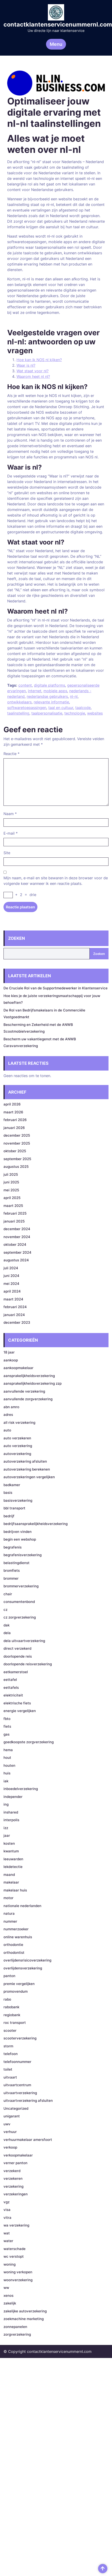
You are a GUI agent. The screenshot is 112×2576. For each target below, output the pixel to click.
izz (5, 1828)
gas (6, 1734)
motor (8, 1898)
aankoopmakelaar (18, 1368)
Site (6, 852)
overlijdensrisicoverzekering (27, 1960)
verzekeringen (15, 2194)
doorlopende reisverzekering (27, 1664)
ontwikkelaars (19, 702)
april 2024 (12, 1291)
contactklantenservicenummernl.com (57, 24)
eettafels (11, 1687)
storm (8, 2046)
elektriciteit (13, 1695)
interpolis (11, 1820)
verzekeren (13, 2178)
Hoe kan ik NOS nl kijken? (39, 359)
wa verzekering (16, 2225)
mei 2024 (11, 1283)
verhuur (10, 2131)
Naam (10, 813)
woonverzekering (18, 2280)
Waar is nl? (25, 365)
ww (6, 2287)
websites (95, 713)
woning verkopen (17, 2272)
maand (9, 1874)
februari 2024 (15, 1307)
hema (8, 1750)
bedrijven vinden (17, 1531)
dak (6, 1625)
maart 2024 (13, 1299)
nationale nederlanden (22, 1906)
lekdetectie (13, 1866)
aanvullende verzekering (24, 1391)
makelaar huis (15, 1890)
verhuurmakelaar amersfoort (27, 2139)
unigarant (11, 2116)
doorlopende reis (17, 1656)
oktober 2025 (14, 1151)
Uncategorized (15, 2108)
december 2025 (16, 1135)
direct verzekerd (17, 1648)
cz (5, 1609)
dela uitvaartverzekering (24, 1641)
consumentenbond (19, 1601)
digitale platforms (49, 685)
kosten (9, 1843)
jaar (6, 1835)
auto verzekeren (17, 1438)
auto (7, 1430)
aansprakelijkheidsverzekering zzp (32, 1383)
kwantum (11, 1851)
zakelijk (9, 2303)
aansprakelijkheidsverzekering (29, 1376)
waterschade (14, 2249)
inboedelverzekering (20, 1789)
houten (9, 1765)
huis (6, 1773)
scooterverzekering (19, 2038)
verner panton (15, 2163)
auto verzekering (17, 1446)
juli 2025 (10, 1174)
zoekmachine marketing (23, 2319)
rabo (7, 1999)
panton (9, 1976)
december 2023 (16, 1322)
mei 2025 (11, 1190)
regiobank (11, 2015)
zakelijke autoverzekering (25, 2311)
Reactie (11, 753)
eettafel (10, 1679)
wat (6, 2233)
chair (7, 1594)
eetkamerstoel (15, 1672)
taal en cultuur (60, 707)
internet (34, 691)
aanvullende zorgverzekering (28, 1399)
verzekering (13, 2186)
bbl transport (14, 1508)
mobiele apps (55, 691)
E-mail (10, 833)
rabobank (11, 2007)
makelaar (11, 1882)
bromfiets (11, 1570)
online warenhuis (17, 1937)
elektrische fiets (17, 1703)
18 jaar (9, 1352)
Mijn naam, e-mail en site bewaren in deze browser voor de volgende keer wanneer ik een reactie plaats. (55, 881)
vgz (6, 2202)
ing (6, 1804)
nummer (10, 1921)
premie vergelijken (19, 1984)
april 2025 (11, 1198)
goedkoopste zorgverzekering (28, 1742)
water (8, 2241)
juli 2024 (10, 1268)
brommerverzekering (21, 1586)
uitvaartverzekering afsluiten (28, 2100)
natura (9, 1913)
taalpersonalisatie (46, 713)
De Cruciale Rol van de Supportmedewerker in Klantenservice (55, 988)
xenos (8, 2295)
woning (9, 2264)
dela (7, 1633)
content (25, 685)
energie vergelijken (19, 1711)
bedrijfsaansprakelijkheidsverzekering (35, 1523)
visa (6, 2209)
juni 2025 (11, 1182)
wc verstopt (13, 2256)
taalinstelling (18, 713)
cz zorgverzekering (19, 1617)
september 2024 (17, 1252)
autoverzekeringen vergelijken (29, 1477)
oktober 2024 (14, 1244)
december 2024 (16, 1229)
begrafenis (12, 1547)
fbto (6, 1718)
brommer (11, 1578)
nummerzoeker (16, 1929)
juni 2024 (11, 1275)
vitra (7, 2217)
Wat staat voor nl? (32, 371)
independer (13, 1796)
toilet (7, 2069)
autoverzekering (17, 1453)
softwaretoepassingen (26, 707)
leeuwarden (13, 1859)
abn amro (11, 1407)
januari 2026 (14, 1127)
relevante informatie (51, 702)
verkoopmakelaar (18, 2155)
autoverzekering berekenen (26, 1469)
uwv (6, 2124)
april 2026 (12, 1104)
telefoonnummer (17, 2061)
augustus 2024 (16, 1260)
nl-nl (74, 696)
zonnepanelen (15, 2326)
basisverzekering (17, 1500)
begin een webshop (19, 1539)
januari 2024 (14, 1315)
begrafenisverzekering (22, 1555)
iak (5, 1781)
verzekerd (11, 2171)
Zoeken (16, 938)
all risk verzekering (19, 1422)
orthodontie (13, 1944)
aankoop (10, 1360)
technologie (74, 713)
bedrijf (8, 1516)
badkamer (11, 1485)
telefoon (10, 2054)
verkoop (10, 2147)
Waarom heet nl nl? (33, 376)
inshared (10, 1812)
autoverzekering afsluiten (25, 1461)
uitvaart (10, 2077)
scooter (9, 2030)
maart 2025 (13, 1205)
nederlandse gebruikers (47, 696)
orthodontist (13, 1952)
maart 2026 (13, 1112)
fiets (7, 1726)
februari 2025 (14, 1213)
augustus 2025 (16, 1166)
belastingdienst (16, 1563)
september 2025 (17, 1159)
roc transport (14, 2022)
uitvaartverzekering (20, 2093)
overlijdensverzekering (22, 1968)
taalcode (83, 707)
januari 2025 (14, 1221)
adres (8, 1414)
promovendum (15, 1991)
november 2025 (16, 1143)
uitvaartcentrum (17, 2085)
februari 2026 (15, 1120)
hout (7, 1757)
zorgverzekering (17, 2334)
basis (7, 1492)
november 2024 (16, 1237)
